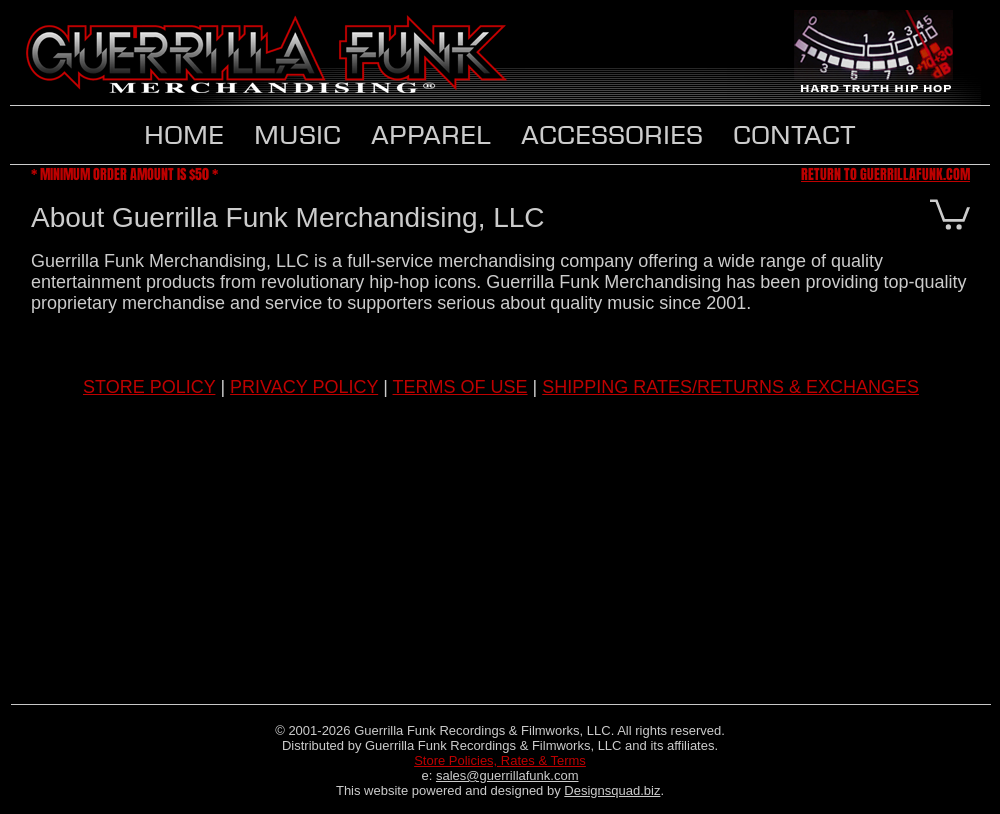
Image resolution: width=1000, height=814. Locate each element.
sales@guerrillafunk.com (507, 775)
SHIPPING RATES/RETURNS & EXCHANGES (730, 387)
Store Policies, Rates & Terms (500, 760)
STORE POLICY (149, 387)
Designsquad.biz (612, 790)
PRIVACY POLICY (304, 387)
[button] (431, 135)
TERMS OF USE (460, 387)
